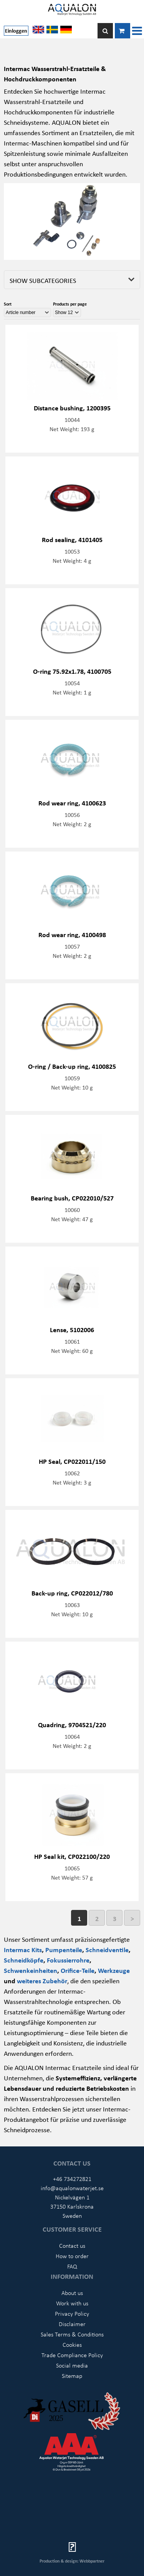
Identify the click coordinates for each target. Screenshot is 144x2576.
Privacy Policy (72, 2313)
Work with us (72, 2303)
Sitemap (72, 2375)
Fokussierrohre (68, 1959)
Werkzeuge (114, 1970)
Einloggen (16, 30)
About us (72, 2292)
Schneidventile (107, 1949)
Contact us (72, 2245)
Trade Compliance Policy (72, 2355)
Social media (72, 2365)
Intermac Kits (23, 1949)
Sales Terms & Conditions (72, 2334)
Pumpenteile (63, 1949)
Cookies (72, 2344)
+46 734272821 (72, 2178)
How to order (72, 2256)
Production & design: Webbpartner (72, 2561)
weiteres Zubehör (42, 1980)
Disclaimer (72, 2324)
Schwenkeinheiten (30, 1970)
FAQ (72, 2266)
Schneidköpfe (23, 1959)
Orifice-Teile (77, 1970)
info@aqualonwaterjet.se (72, 2188)
